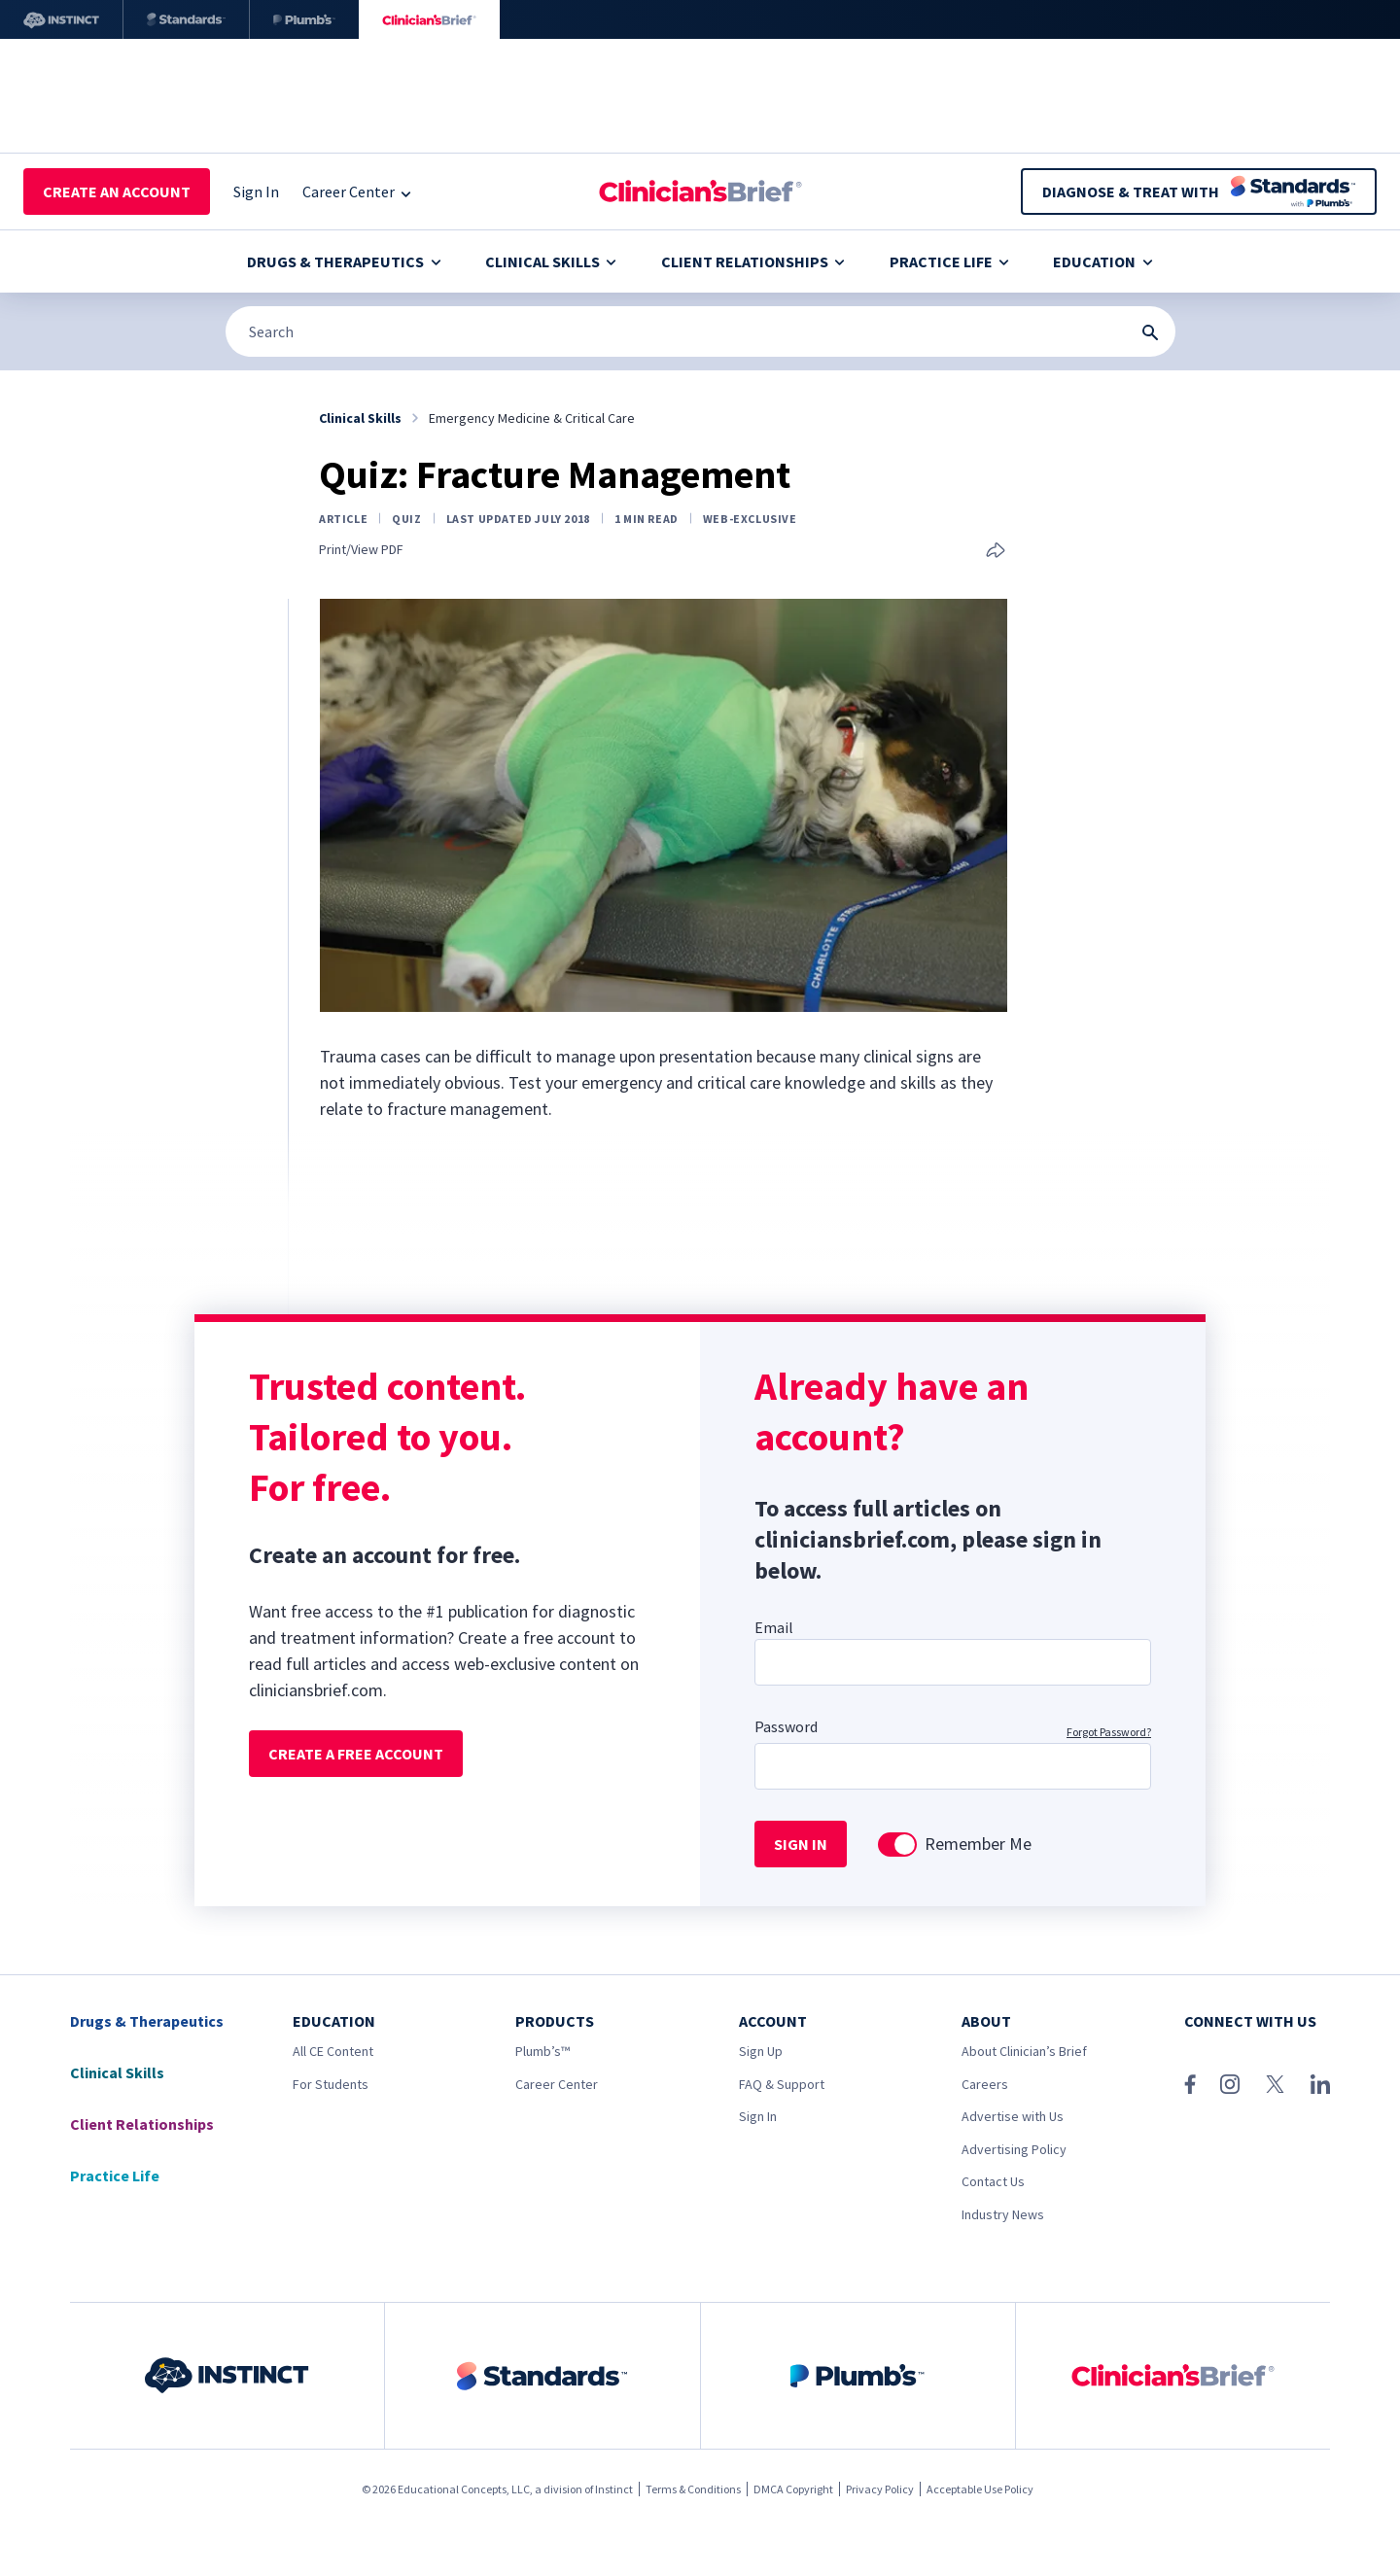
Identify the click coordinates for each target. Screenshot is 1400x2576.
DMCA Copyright (793, 2489)
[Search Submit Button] (1150, 332)
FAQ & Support (781, 2084)
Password (786, 1726)
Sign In (758, 2116)
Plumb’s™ (542, 2051)
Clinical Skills (550, 261)
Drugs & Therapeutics (343, 261)
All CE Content (333, 2051)
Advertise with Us (1013, 2116)
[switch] (897, 1844)
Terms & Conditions (693, 2489)
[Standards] (186, 19)
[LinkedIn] (1320, 2084)
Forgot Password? (1109, 1731)
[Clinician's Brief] (429, 19)
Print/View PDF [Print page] (361, 549)
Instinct (614, 2489)
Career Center (556, 2084)
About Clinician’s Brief (1024, 2051)
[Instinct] (61, 19)
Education (1102, 261)
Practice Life (949, 261)
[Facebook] (1190, 2084)
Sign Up (761, 2051)
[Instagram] (1230, 2084)
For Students (330, 2084)
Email (773, 1627)
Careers (985, 2084)
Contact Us (993, 2181)
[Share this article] (995, 551)
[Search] (700, 331)
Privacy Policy (880, 2489)
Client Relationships (753, 261)
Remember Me (978, 1844)
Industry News (1003, 2214)
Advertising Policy (1014, 2149)
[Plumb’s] (304, 19)
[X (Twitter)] (1275, 2084)
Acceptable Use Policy (980, 2489)
